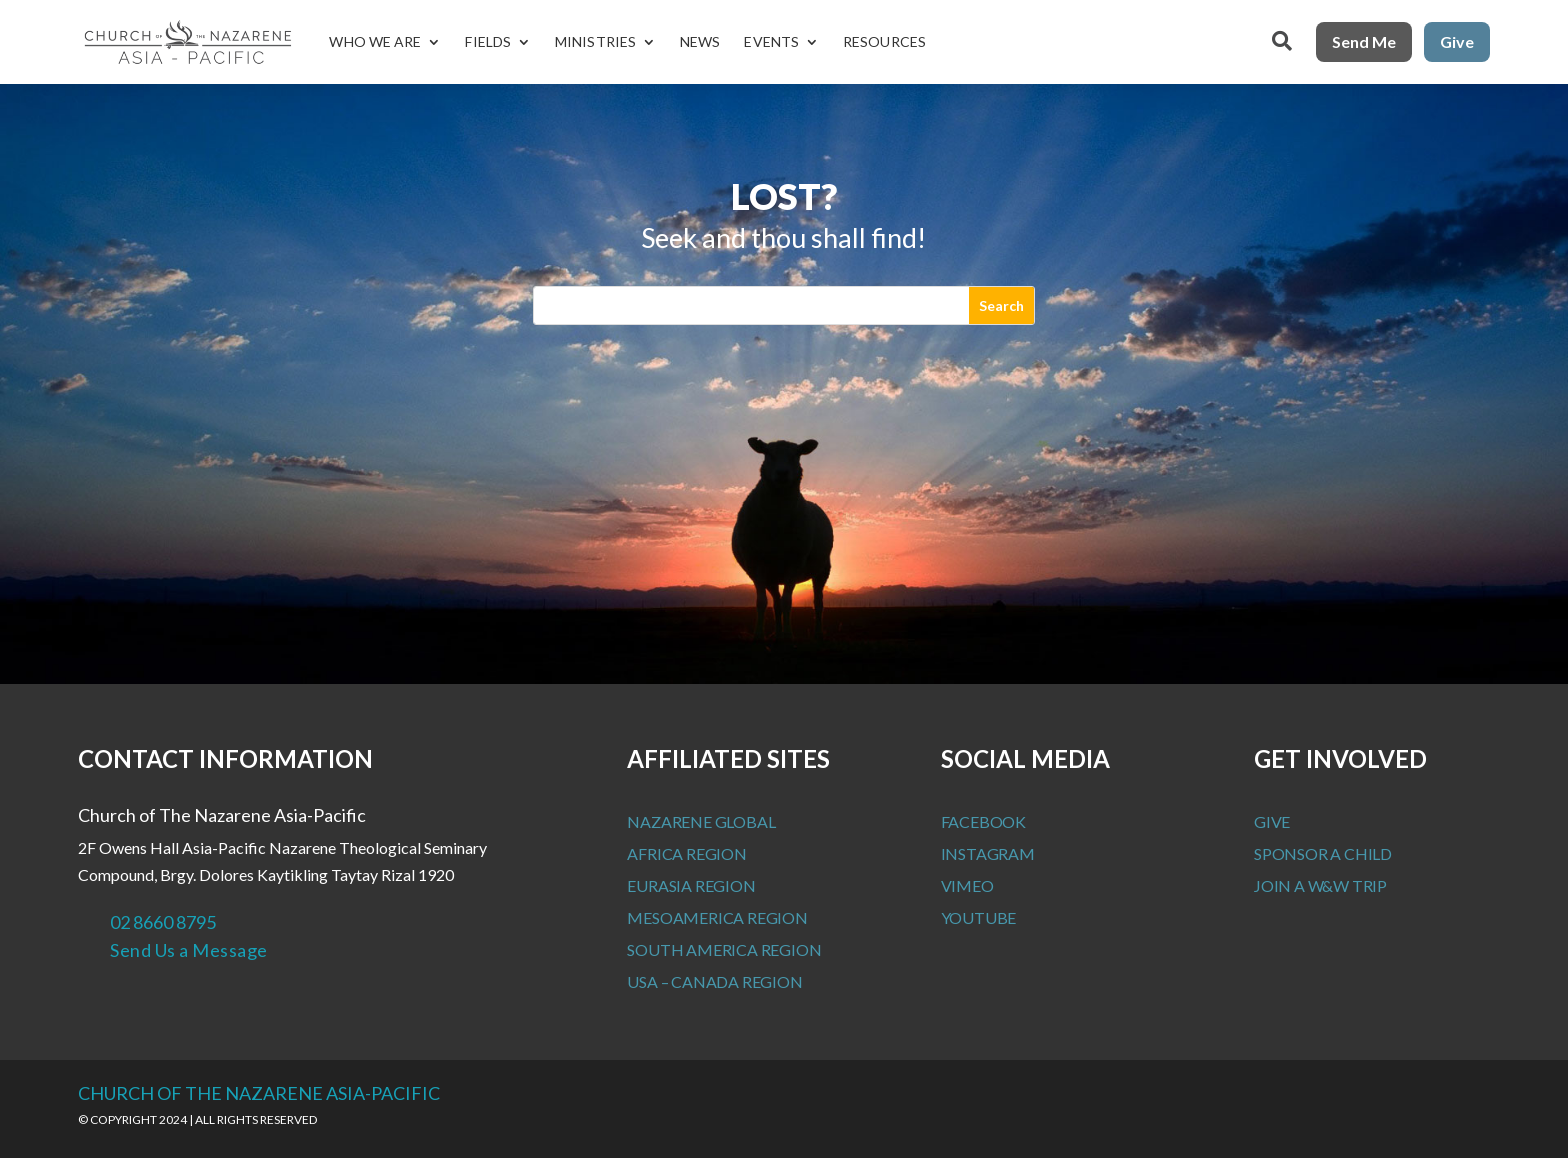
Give (1457, 41)
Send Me (1364, 41)
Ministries (595, 41)
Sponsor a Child (1323, 853)
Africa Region (686, 853)
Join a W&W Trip (1320, 885)
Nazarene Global (701, 821)
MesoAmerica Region (717, 917)
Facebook (983, 821)
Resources (884, 41)
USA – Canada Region (714, 981)
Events (771, 41)
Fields (488, 41)
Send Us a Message (189, 950)
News (700, 41)
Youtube (979, 917)
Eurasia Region (691, 885)
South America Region (724, 949)
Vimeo (967, 885)
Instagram (988, 853)
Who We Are (375, 41)
